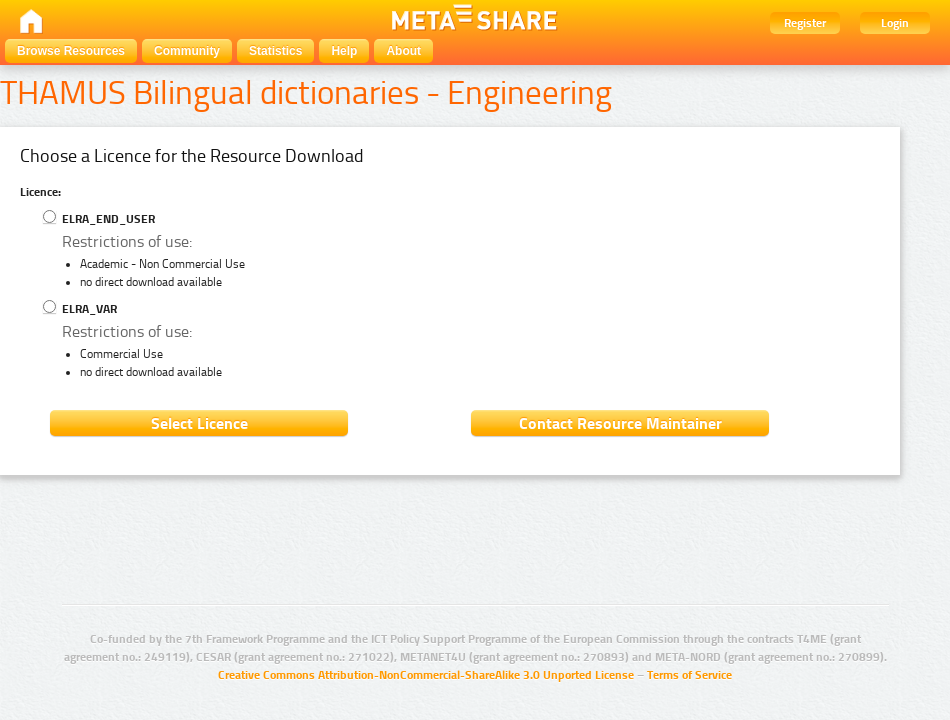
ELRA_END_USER (99, 219)
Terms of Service (689, 675)
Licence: (40, 192)
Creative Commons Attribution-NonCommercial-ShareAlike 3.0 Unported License (426, 675)
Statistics (275, 51)
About (403, 51)
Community (187, 51)
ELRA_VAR (80, 309)
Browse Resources (71, 51)
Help (344, 51)
